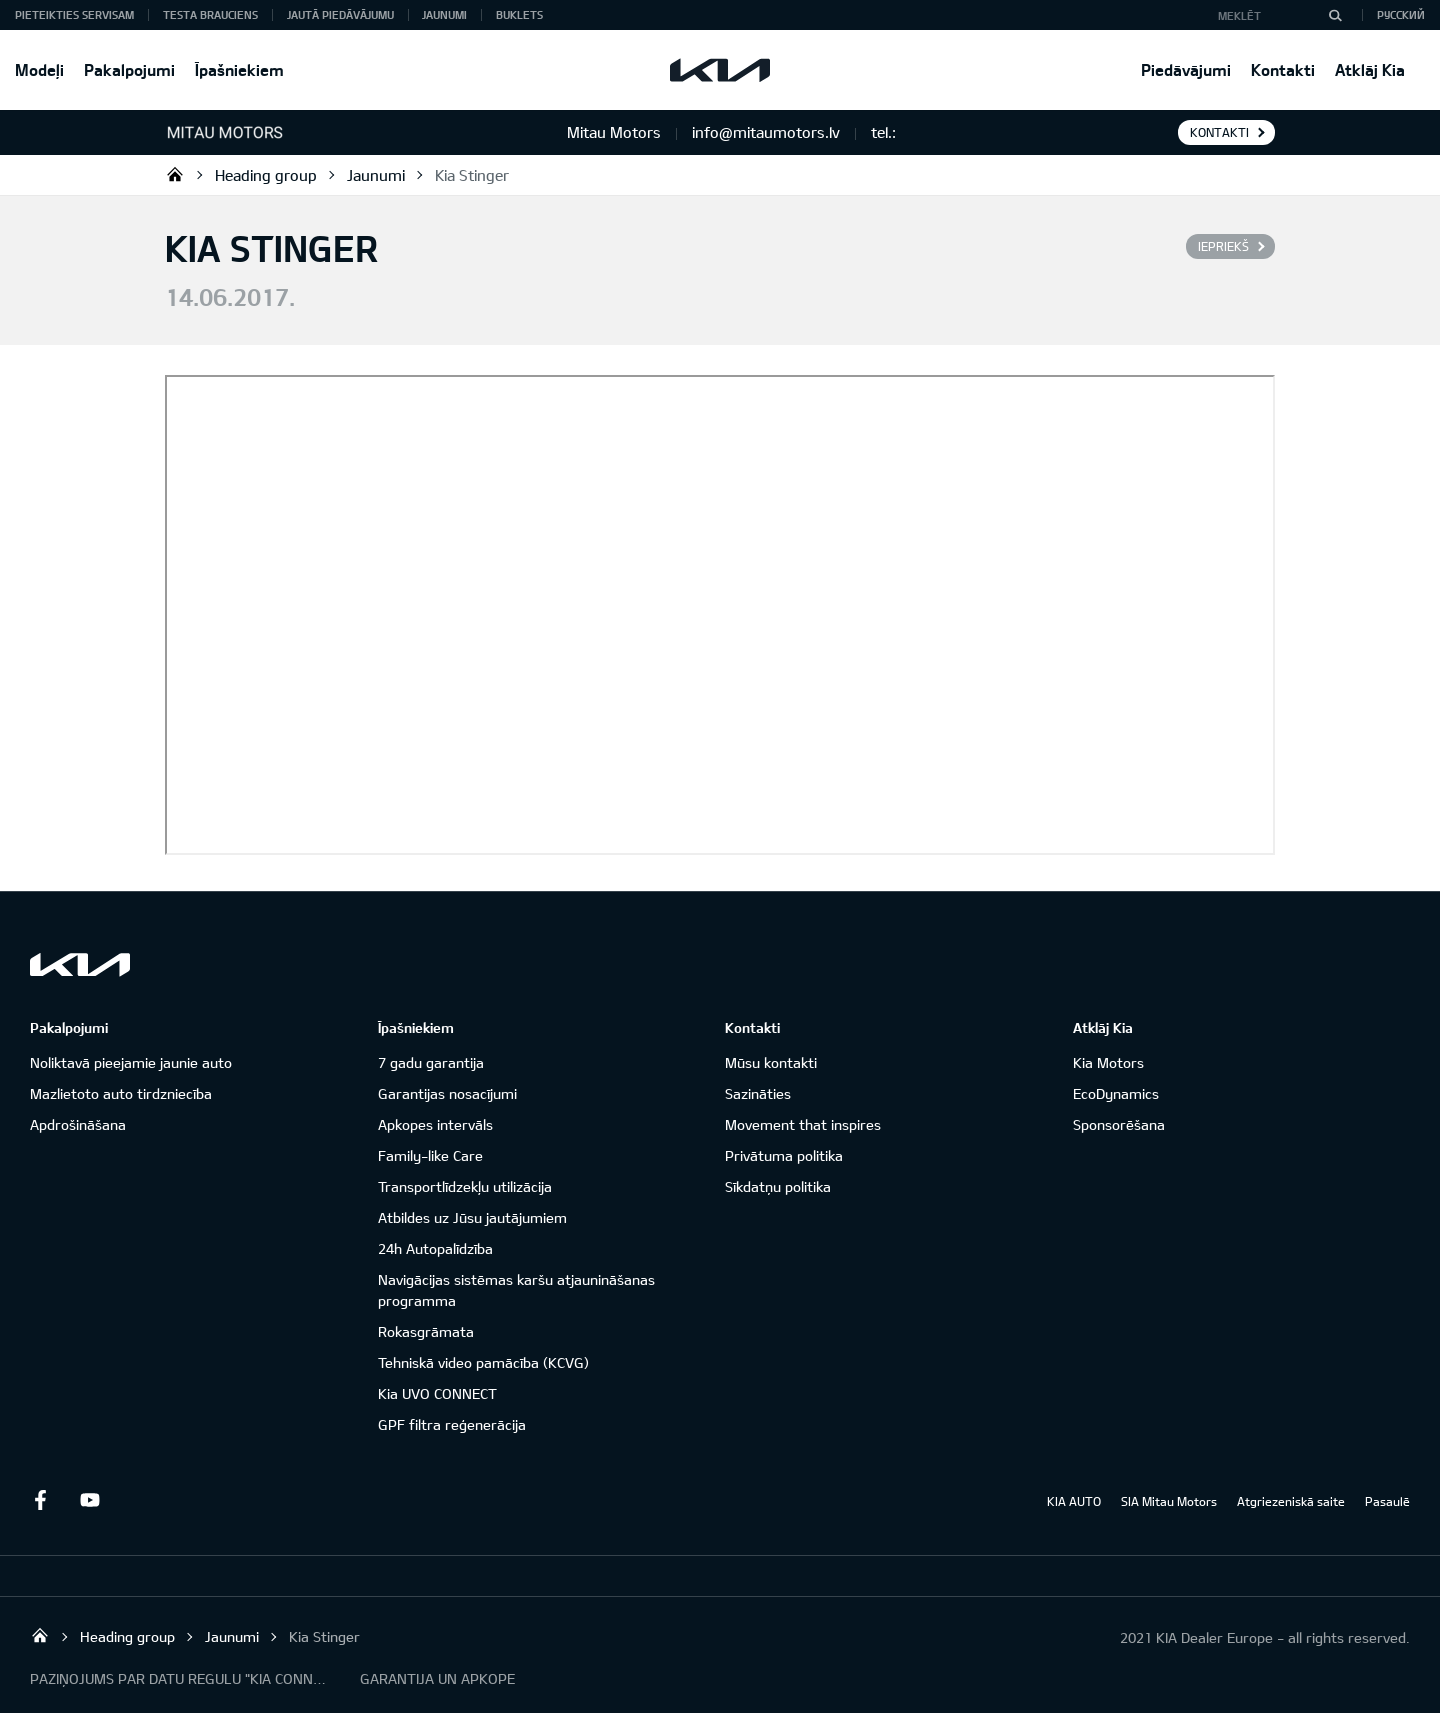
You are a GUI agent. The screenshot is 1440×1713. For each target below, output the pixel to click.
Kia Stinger (472, 175)
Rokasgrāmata (426, 1331)
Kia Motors (1108, 1062)
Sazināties (758, 1093)
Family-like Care (430, 1155)
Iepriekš (1223, 246)
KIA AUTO (1074, 1501)
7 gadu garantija (431, 1062)
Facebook (40, 1500)
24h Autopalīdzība (435, 1248)
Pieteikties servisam (74, 14)
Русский (1401, 14)
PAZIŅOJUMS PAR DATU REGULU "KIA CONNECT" (180, 1678)
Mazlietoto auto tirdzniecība (121, 1093)
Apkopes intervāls (435, 1124)
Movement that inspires (803, 1124)
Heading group (266, 175)
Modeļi (39, 69)
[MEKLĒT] (1335, 15)
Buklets (519, 14)
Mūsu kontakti (771, 1062)
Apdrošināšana (78, 1124)
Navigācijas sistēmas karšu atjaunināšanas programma (516, 1290)
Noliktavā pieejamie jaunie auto (131, 1062)
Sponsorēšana (1119, 1124)
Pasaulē (1387, 1501)
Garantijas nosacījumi (447, 1093)
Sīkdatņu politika (778, 1186)
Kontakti (1283, 69)
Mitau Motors (175, 174)
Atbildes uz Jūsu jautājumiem (472, 1217)
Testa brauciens (210, 14)
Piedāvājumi (1186, 69)
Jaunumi (444, 14)
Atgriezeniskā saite (1291, 1501)
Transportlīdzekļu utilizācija (465, 1186)
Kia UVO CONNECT (437, 1393)
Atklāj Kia (1370, 69)
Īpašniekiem (239, 69)
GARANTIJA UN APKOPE (437, 1678)
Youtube (90, 1500)
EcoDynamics (1116, 1093)
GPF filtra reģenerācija (452, 1424)
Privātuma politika (784, 1155)
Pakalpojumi (129, 69)
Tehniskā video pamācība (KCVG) (483, 1362)
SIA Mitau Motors (1169, 1501)
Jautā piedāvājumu (340, 14)
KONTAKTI (1219, 132)
